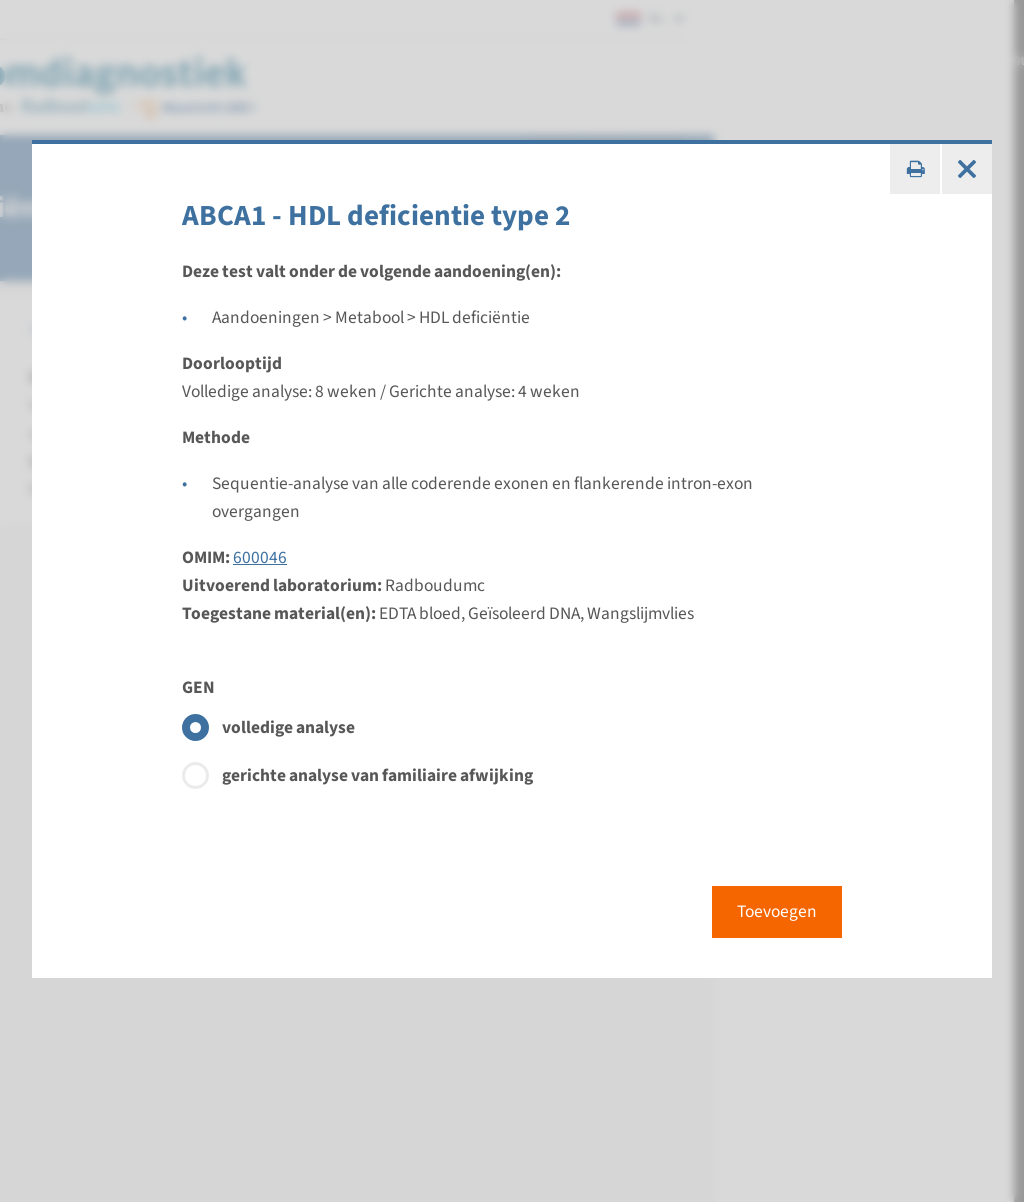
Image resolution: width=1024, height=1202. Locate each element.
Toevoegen (777, 911)
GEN (198, 687)
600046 (260, 557)
